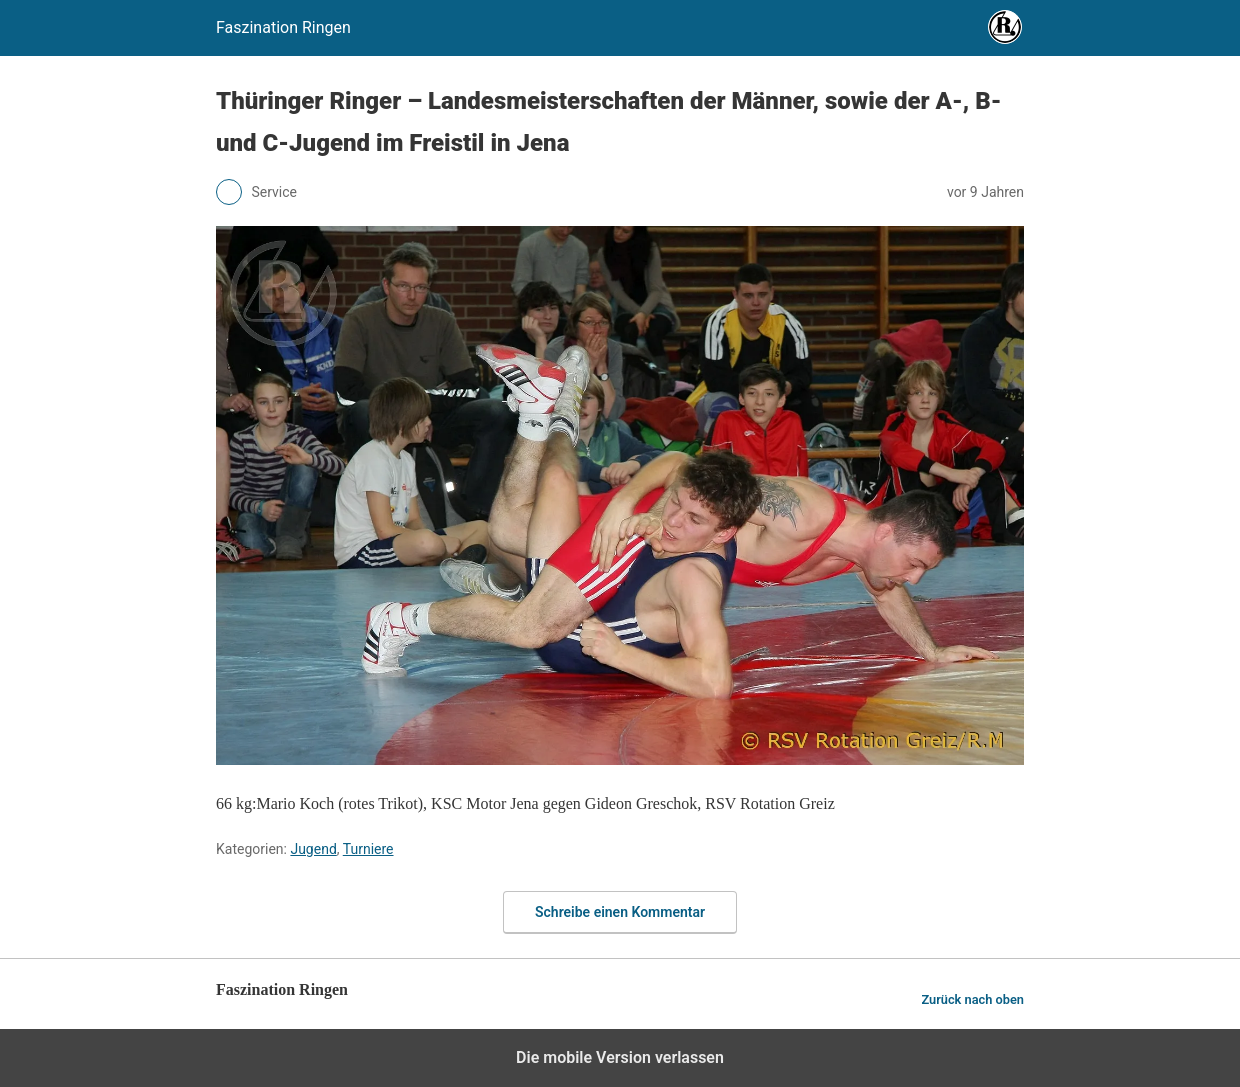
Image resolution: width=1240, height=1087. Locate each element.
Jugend (313, 849)
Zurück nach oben (972, 999)
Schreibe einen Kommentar (620, 912)
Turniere (368, 849)
